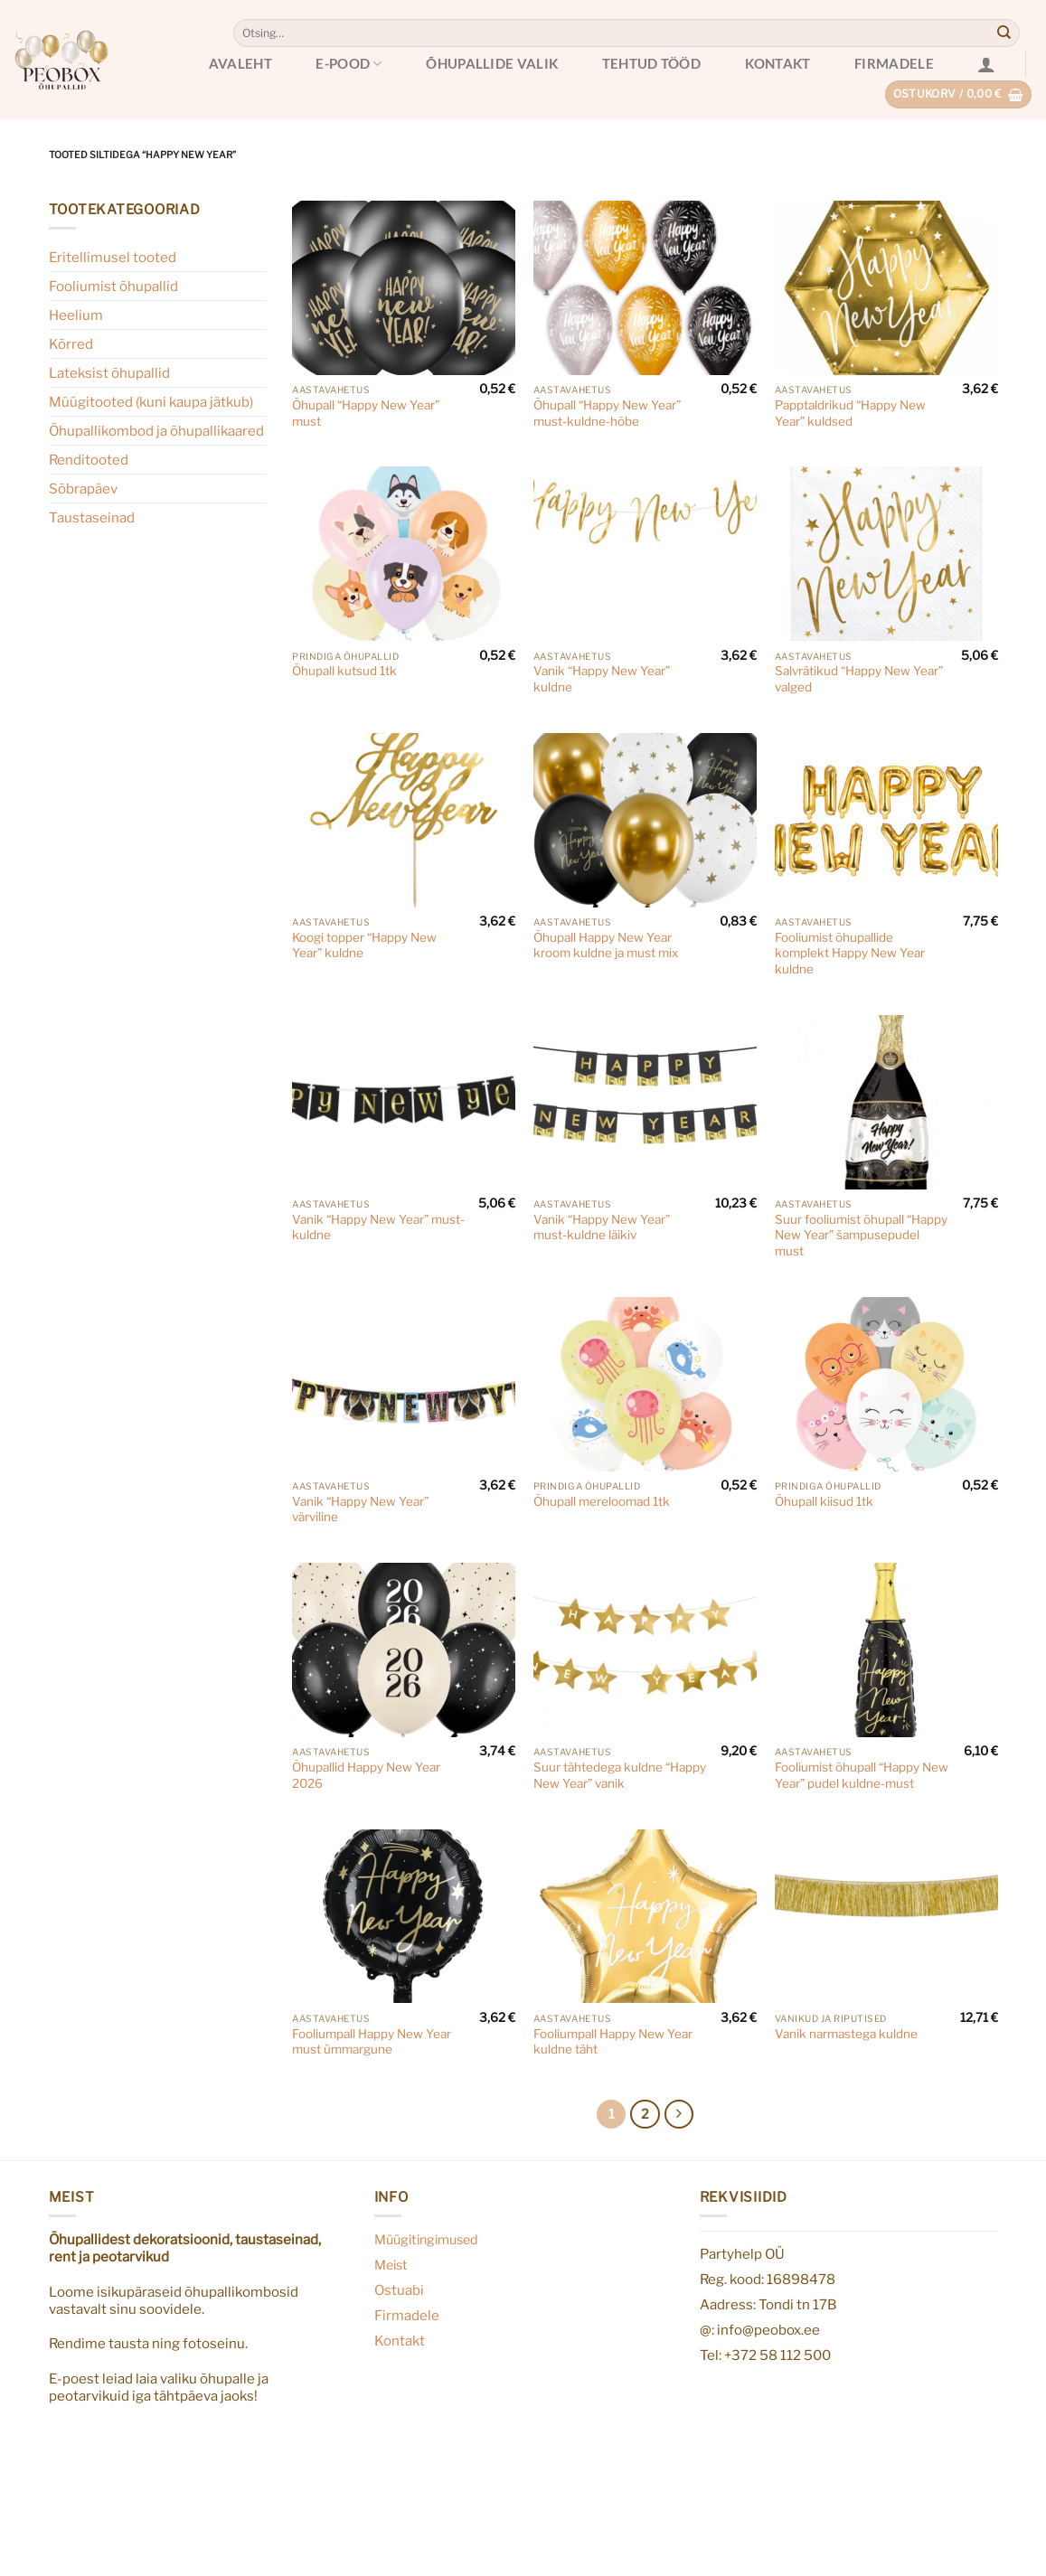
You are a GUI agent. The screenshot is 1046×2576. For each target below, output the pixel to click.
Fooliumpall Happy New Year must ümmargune (371, 2041)
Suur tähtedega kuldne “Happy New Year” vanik (619, 1775)
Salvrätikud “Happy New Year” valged (859, 678)
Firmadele (894, 63)
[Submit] (1004, 33)
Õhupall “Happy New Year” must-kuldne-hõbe (607, 413)
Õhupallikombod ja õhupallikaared (156, 430)
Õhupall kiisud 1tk (824, 1501)
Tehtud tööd (651, 63)
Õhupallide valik (492, 63)
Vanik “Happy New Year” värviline (360, 1509)
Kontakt (778, 63)
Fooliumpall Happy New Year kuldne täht (613, 2041)
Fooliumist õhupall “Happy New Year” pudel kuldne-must (861, 1775)
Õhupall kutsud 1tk (344, 670)
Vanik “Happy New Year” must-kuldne (378, 1227)
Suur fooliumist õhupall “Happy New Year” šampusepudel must (861, 1235)
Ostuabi (399, 2290)
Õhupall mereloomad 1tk (601, 1501)
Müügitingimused (426, 2240)
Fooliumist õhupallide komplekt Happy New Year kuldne (850, 953)
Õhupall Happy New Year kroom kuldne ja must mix (605, 945)
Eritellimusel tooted (112, 257)
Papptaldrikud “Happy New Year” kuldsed (850, 413)
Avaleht (240, 63)
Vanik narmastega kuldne (846, 2033)
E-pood (349, 63)
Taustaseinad (92, 517)
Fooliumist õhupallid (113, 286)
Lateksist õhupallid (109, 372)
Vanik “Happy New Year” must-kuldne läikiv (601, 1227)
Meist (391, 2265)
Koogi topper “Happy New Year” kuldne (364, 945)
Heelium (76, 315)
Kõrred (71, 344)
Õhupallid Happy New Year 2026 (366, 1775)
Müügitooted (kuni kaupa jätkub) (151, 401)
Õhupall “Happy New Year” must (365, 413)
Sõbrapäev (83, 488)
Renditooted (88, 459)
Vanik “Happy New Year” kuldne (601, 678)
